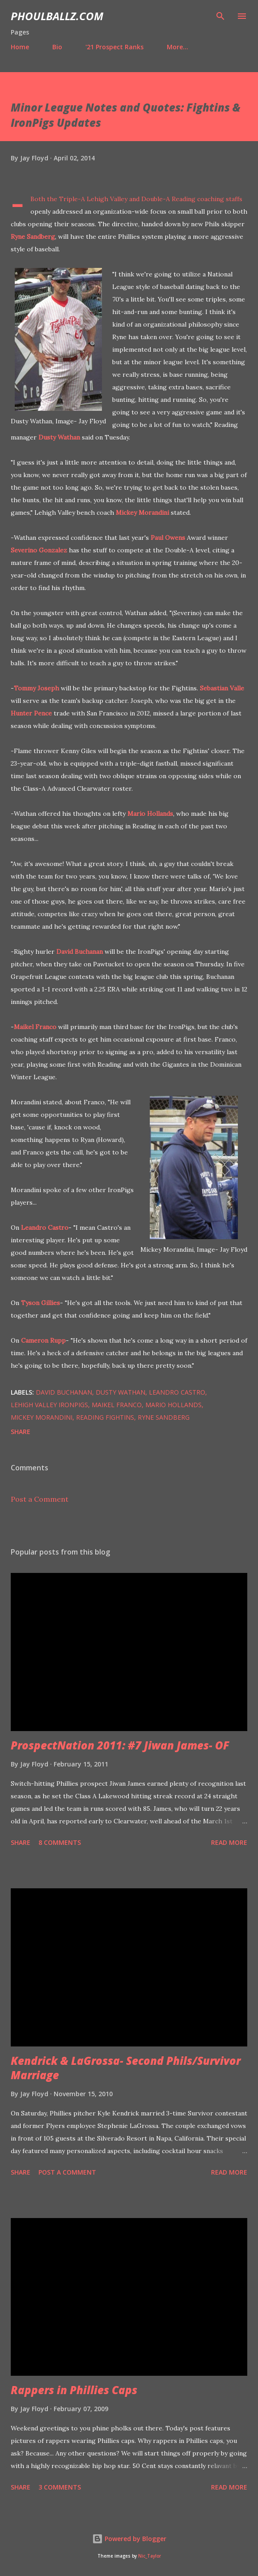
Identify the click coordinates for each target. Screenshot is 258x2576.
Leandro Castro (44, 1227)
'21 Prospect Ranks (114, 47)
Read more (229, 1842)
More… (177, 47)
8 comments (59, 1842)
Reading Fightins (105, 1417)
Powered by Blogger (129, 2538)
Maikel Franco (35, 1027)
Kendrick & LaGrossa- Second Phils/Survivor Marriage (126, 2067)
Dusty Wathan (59, 437)
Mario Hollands (150, 814)
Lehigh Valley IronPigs (49, 1404)
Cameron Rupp (43, 1340)
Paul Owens (168, 538)
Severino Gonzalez (39, 550)
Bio (57, 47)
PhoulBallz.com (57, 16)
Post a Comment (39, 1499)
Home (20, 47)
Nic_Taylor (149, 2556)
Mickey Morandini (142, 512)
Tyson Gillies (40, 1303)
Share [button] (20, 1431)
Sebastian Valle (222, 688)
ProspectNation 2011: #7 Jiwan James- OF (120, 1745)
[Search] (220, 16)
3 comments (59, 2487)
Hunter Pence (31, 713)
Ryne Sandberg (33, 237)
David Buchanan (79, 952)
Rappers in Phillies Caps (74, 2389)
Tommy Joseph (36, 688)
